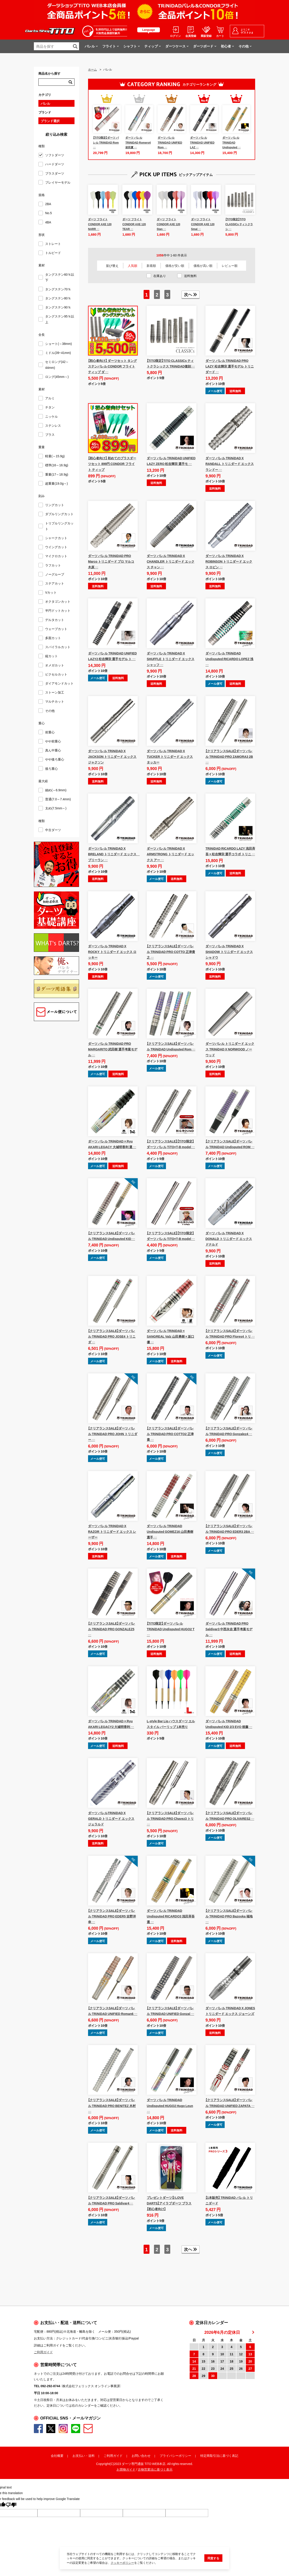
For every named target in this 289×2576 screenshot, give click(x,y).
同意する (213, 2558)
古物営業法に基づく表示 (155, 2469)
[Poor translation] (11, 2505)
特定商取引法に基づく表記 (219, 2455)
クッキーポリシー (122, 2562)
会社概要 (57, 2455)
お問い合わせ (141, 2455)
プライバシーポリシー (175, 2455)
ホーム (92, 69)
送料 (91, 2455)
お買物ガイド (126, 2469)
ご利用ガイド (113, 2455)
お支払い (78, 2455)
